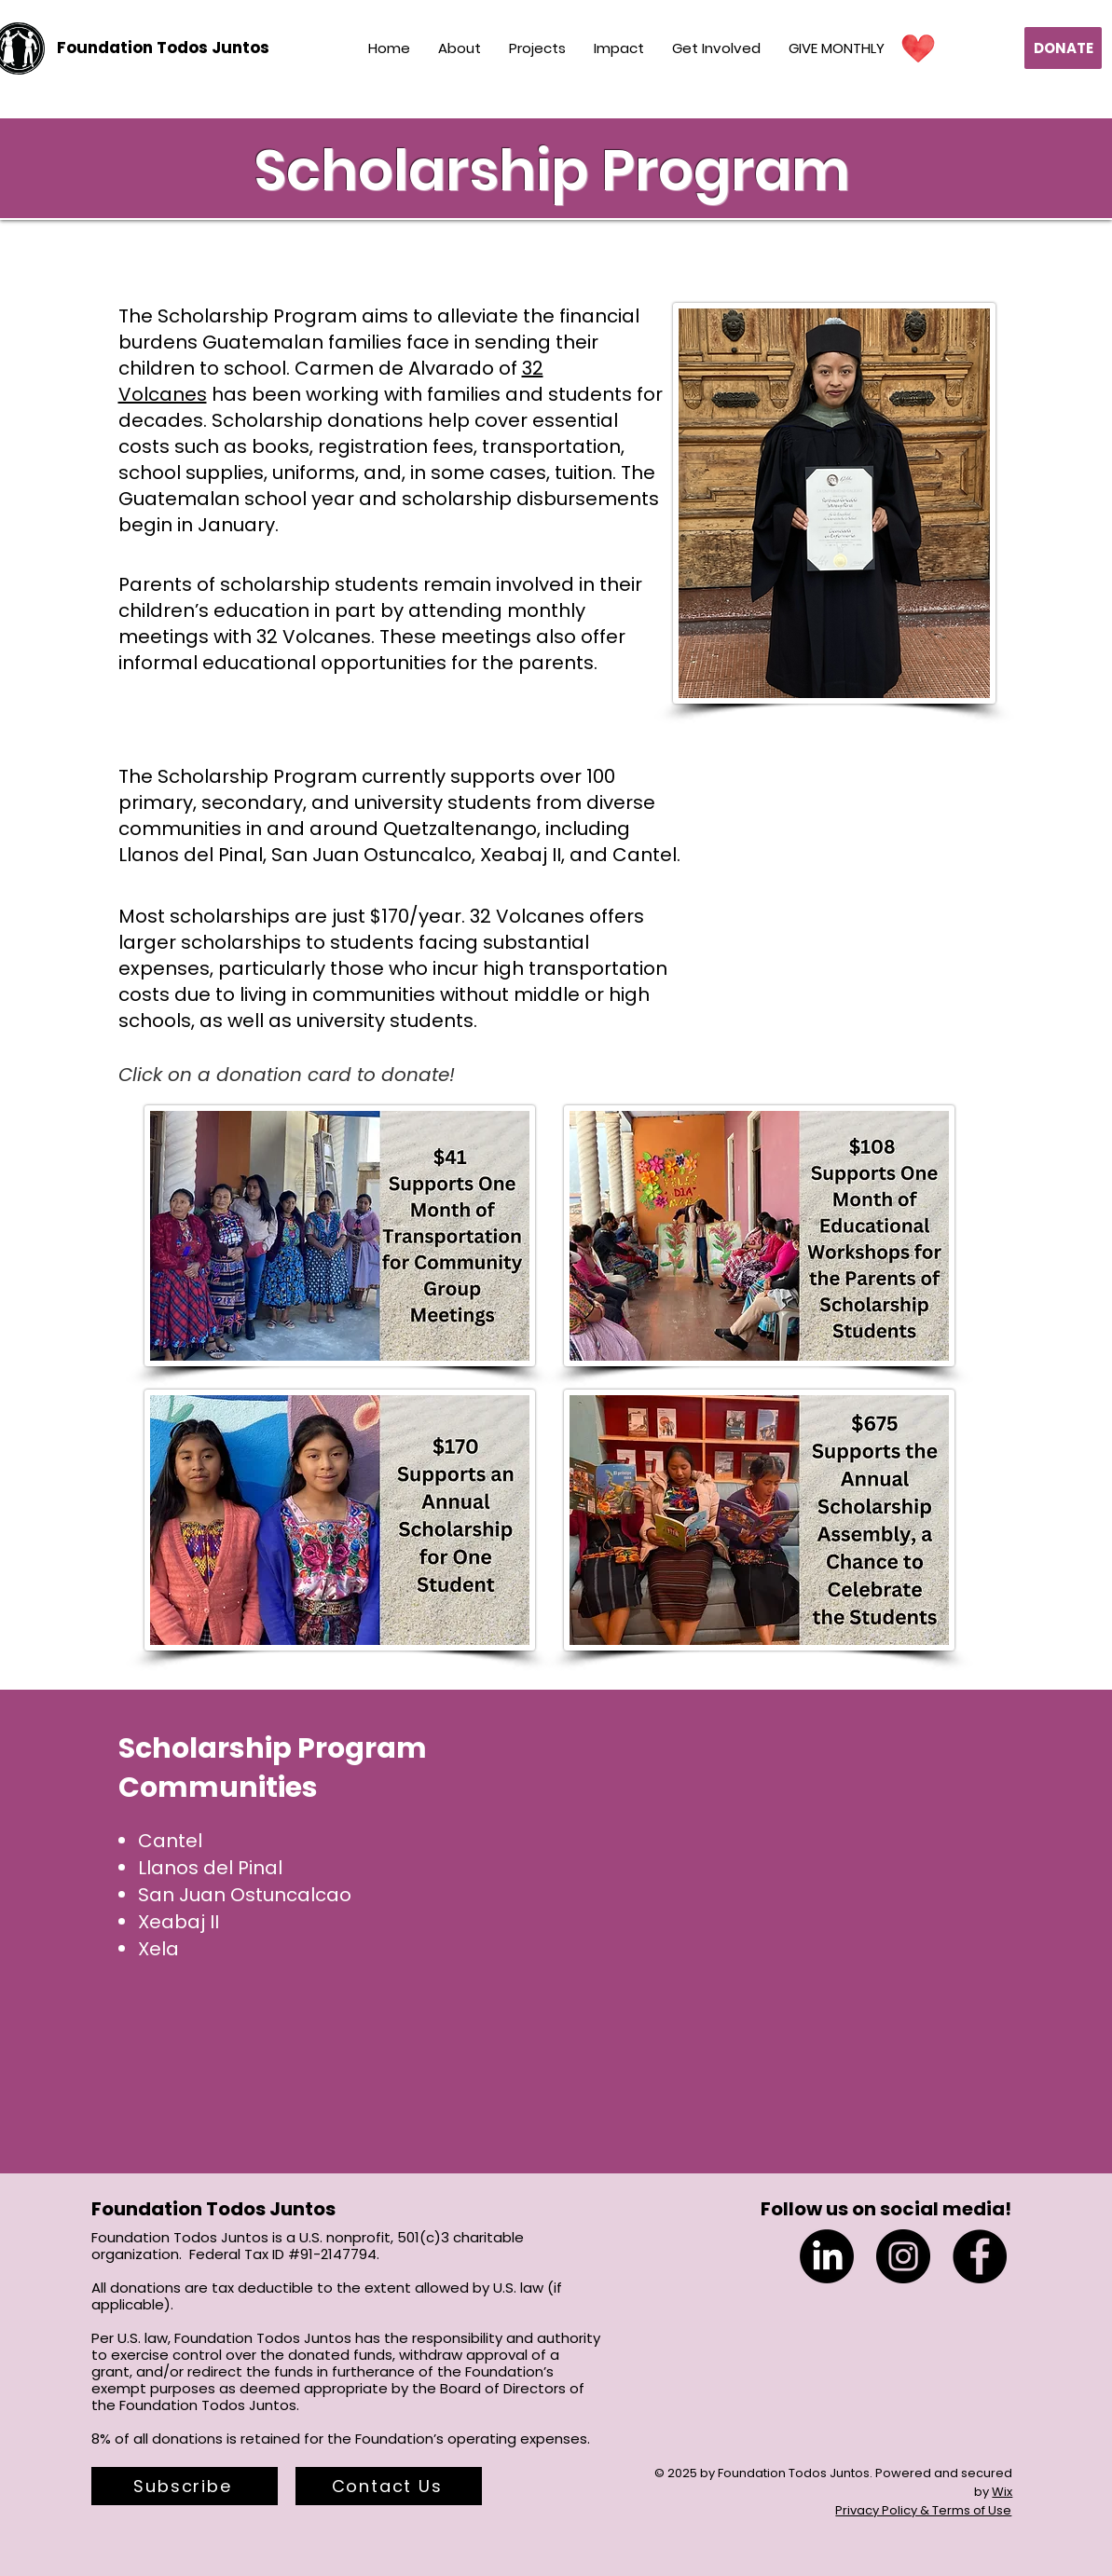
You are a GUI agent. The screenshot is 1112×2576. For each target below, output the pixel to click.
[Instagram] (903, 2256)
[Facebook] (980, 2256)
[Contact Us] (388, 2486)
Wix (1002, 2492)
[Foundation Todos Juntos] (163, 48)
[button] (184, 2486)
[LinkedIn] (827, 2256)
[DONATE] (1063, 48)
